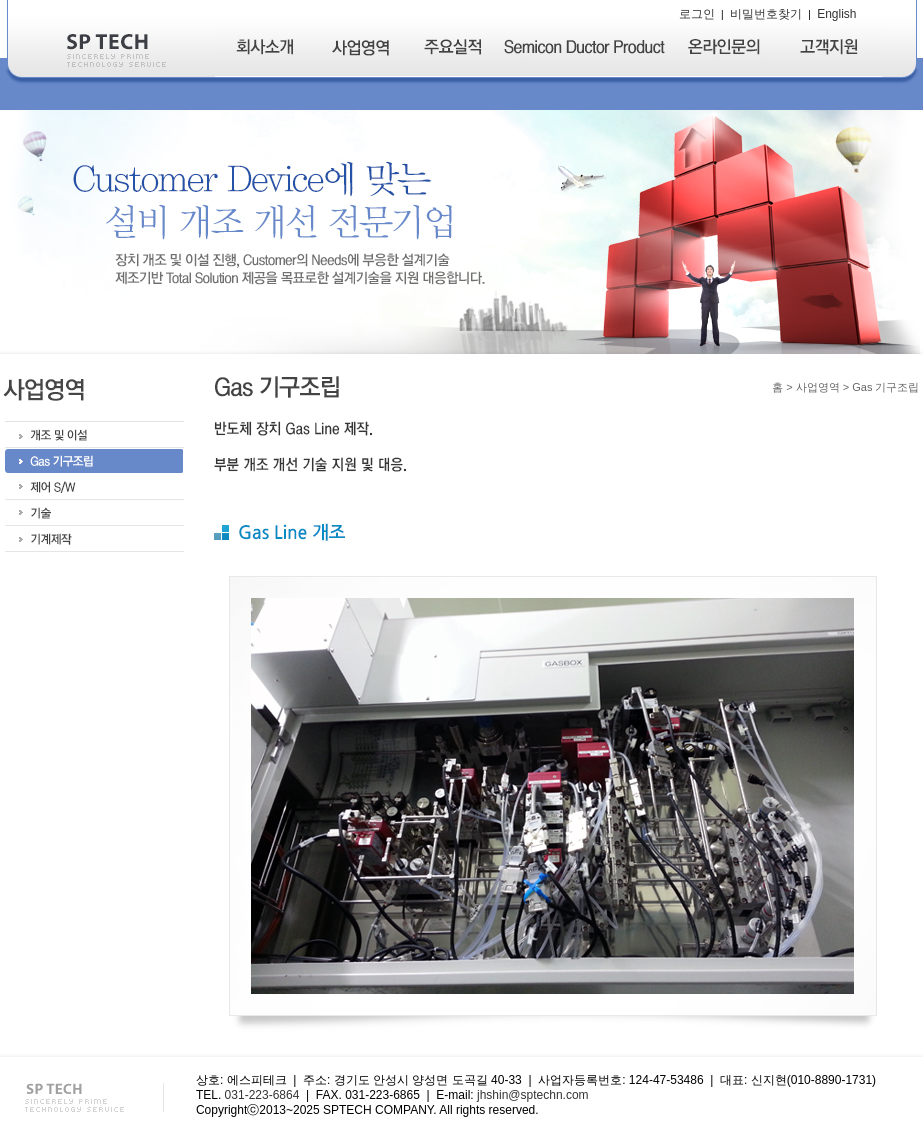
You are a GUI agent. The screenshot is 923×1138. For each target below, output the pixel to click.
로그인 (697, 14)
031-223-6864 (262, 1095)
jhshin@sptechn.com (533, 1095)
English (836, 14)
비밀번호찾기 (766, 14)
